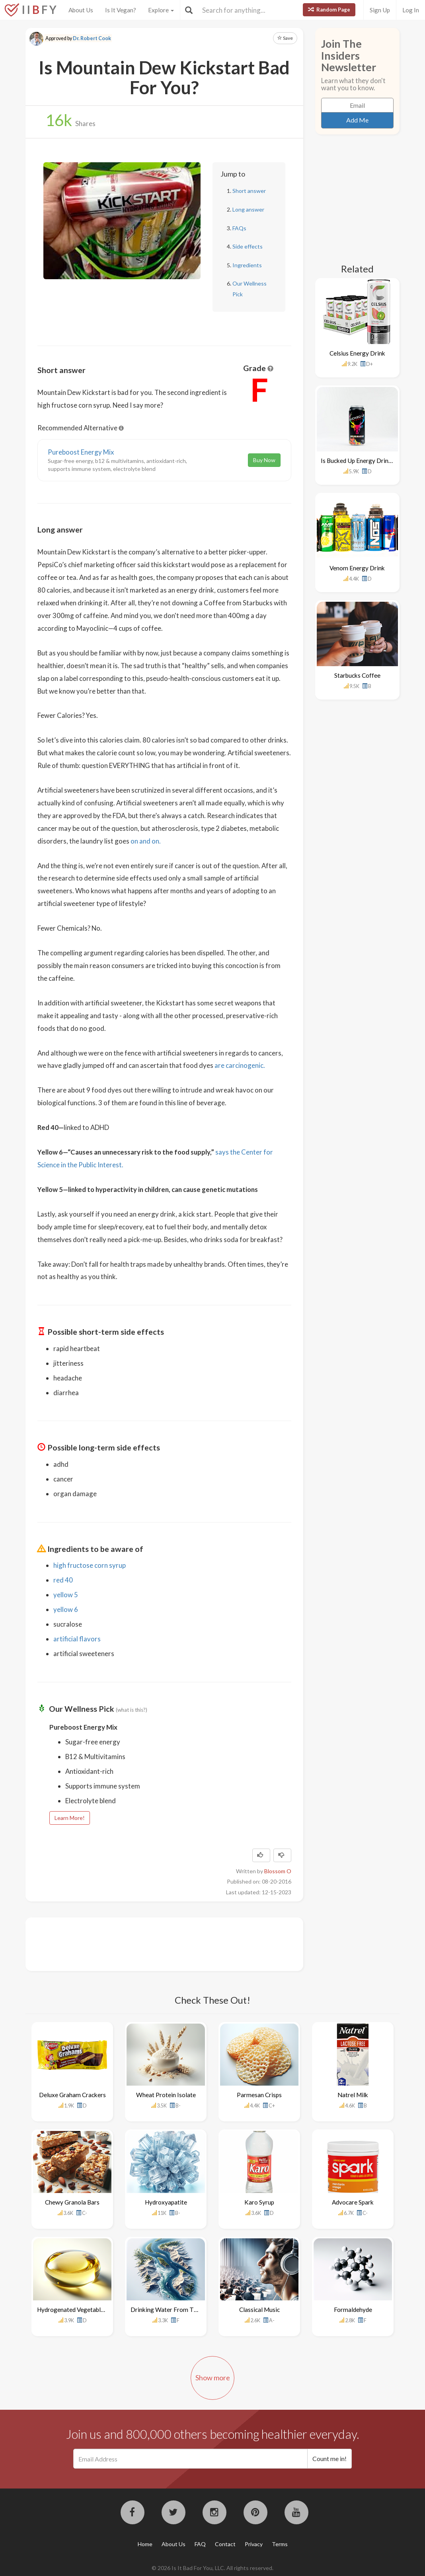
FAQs (239, 228)
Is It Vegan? (120, 10)
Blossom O (277, 1871)
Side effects (247, 246)
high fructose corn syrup (89, 1565)
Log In (410, 10)
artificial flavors (77, 1639)
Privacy (254, 2544)
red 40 (63, 1580)
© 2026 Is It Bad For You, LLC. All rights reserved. (212, 2567)
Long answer (248, 209)
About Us (80, 10)
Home (145, 2544)
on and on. (146, 841)
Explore (161, 10)
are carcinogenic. (239, 1065)
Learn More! (70, 1817)
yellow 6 (65, 1609)
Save (285, 38)
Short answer (249, 190)
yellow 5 (65, 1594)
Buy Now (264, 460)
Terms (280, 2544)
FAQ (200, 2544)
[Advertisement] (182, 1943)
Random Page (329, 9)
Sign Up (380, 10)
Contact (225, 2544)
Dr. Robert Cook (92, 38)
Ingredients (247, 265)
